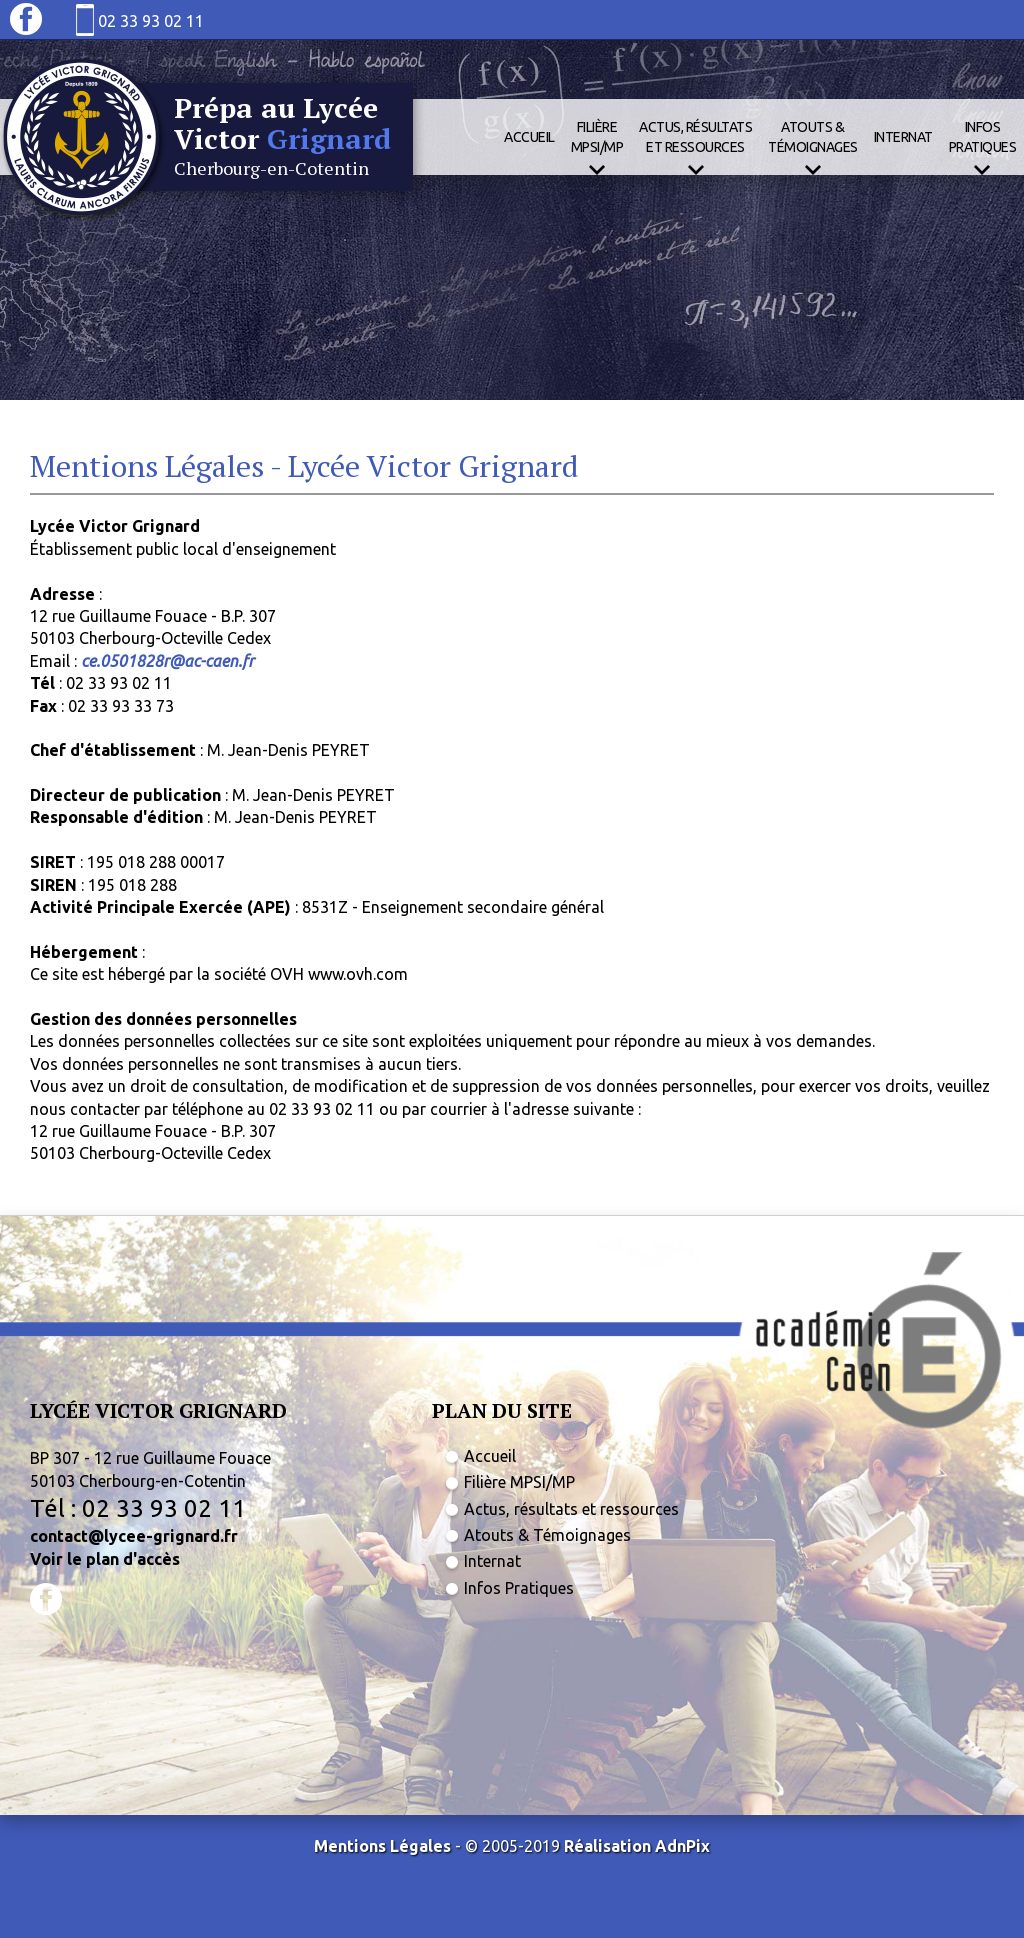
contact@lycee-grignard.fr (134, 1536)
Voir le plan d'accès (105, 1559)
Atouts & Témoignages (547, 1535)
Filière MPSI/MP (519, 1482)
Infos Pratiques (519, 1588)
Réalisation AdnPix (637, 1846)
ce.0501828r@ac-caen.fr (167, 661)
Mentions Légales (382, 1846)
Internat (903, 137)
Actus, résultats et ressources (571, 1509)
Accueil (529, 137)
